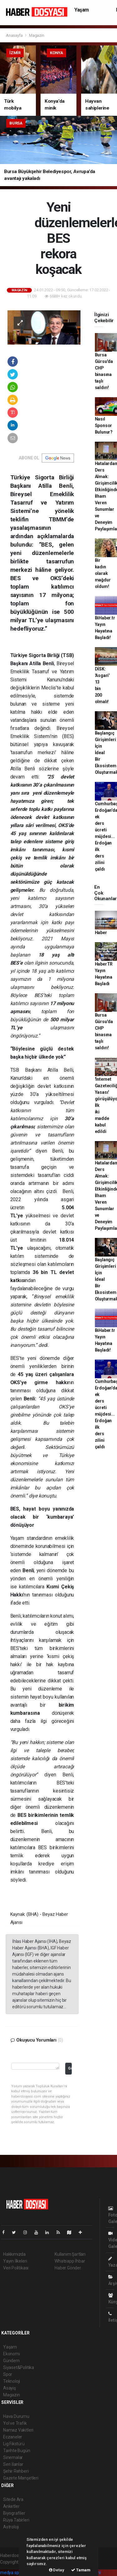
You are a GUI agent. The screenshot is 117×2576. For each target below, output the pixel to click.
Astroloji (11, 2526)
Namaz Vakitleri (18, 2430)
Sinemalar (13, 2457)
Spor (7, 2374)
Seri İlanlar (13, 2464)
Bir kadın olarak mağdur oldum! (103, 573)
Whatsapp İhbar (70, 2261)
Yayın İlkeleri (15, 2261)
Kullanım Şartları (70, 2254)
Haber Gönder (68, 2267)
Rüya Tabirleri (16, 2519)
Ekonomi (11, 2353)
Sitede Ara (13, 2499)
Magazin (36, 35)
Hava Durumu (16, 2416)
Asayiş (9, 2388)
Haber (101, 932)
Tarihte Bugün (16, 2450)
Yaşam (81, 10)
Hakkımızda (14, 2254)
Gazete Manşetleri (20, 2477)
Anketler (11, 2506)
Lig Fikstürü (14, 2443)
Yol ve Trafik (15, 2423)
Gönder (69, 2068)
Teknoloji (11, 2381)
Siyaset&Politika (18, 2367)
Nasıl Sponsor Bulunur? (104, 425)
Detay (56, 2570)
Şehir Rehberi (16, 2471)
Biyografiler (14, 2513)
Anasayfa (14, 35)
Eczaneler (12, 2436)
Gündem (11, 2360)
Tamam (80, 2570)
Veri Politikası (15, 2267)
